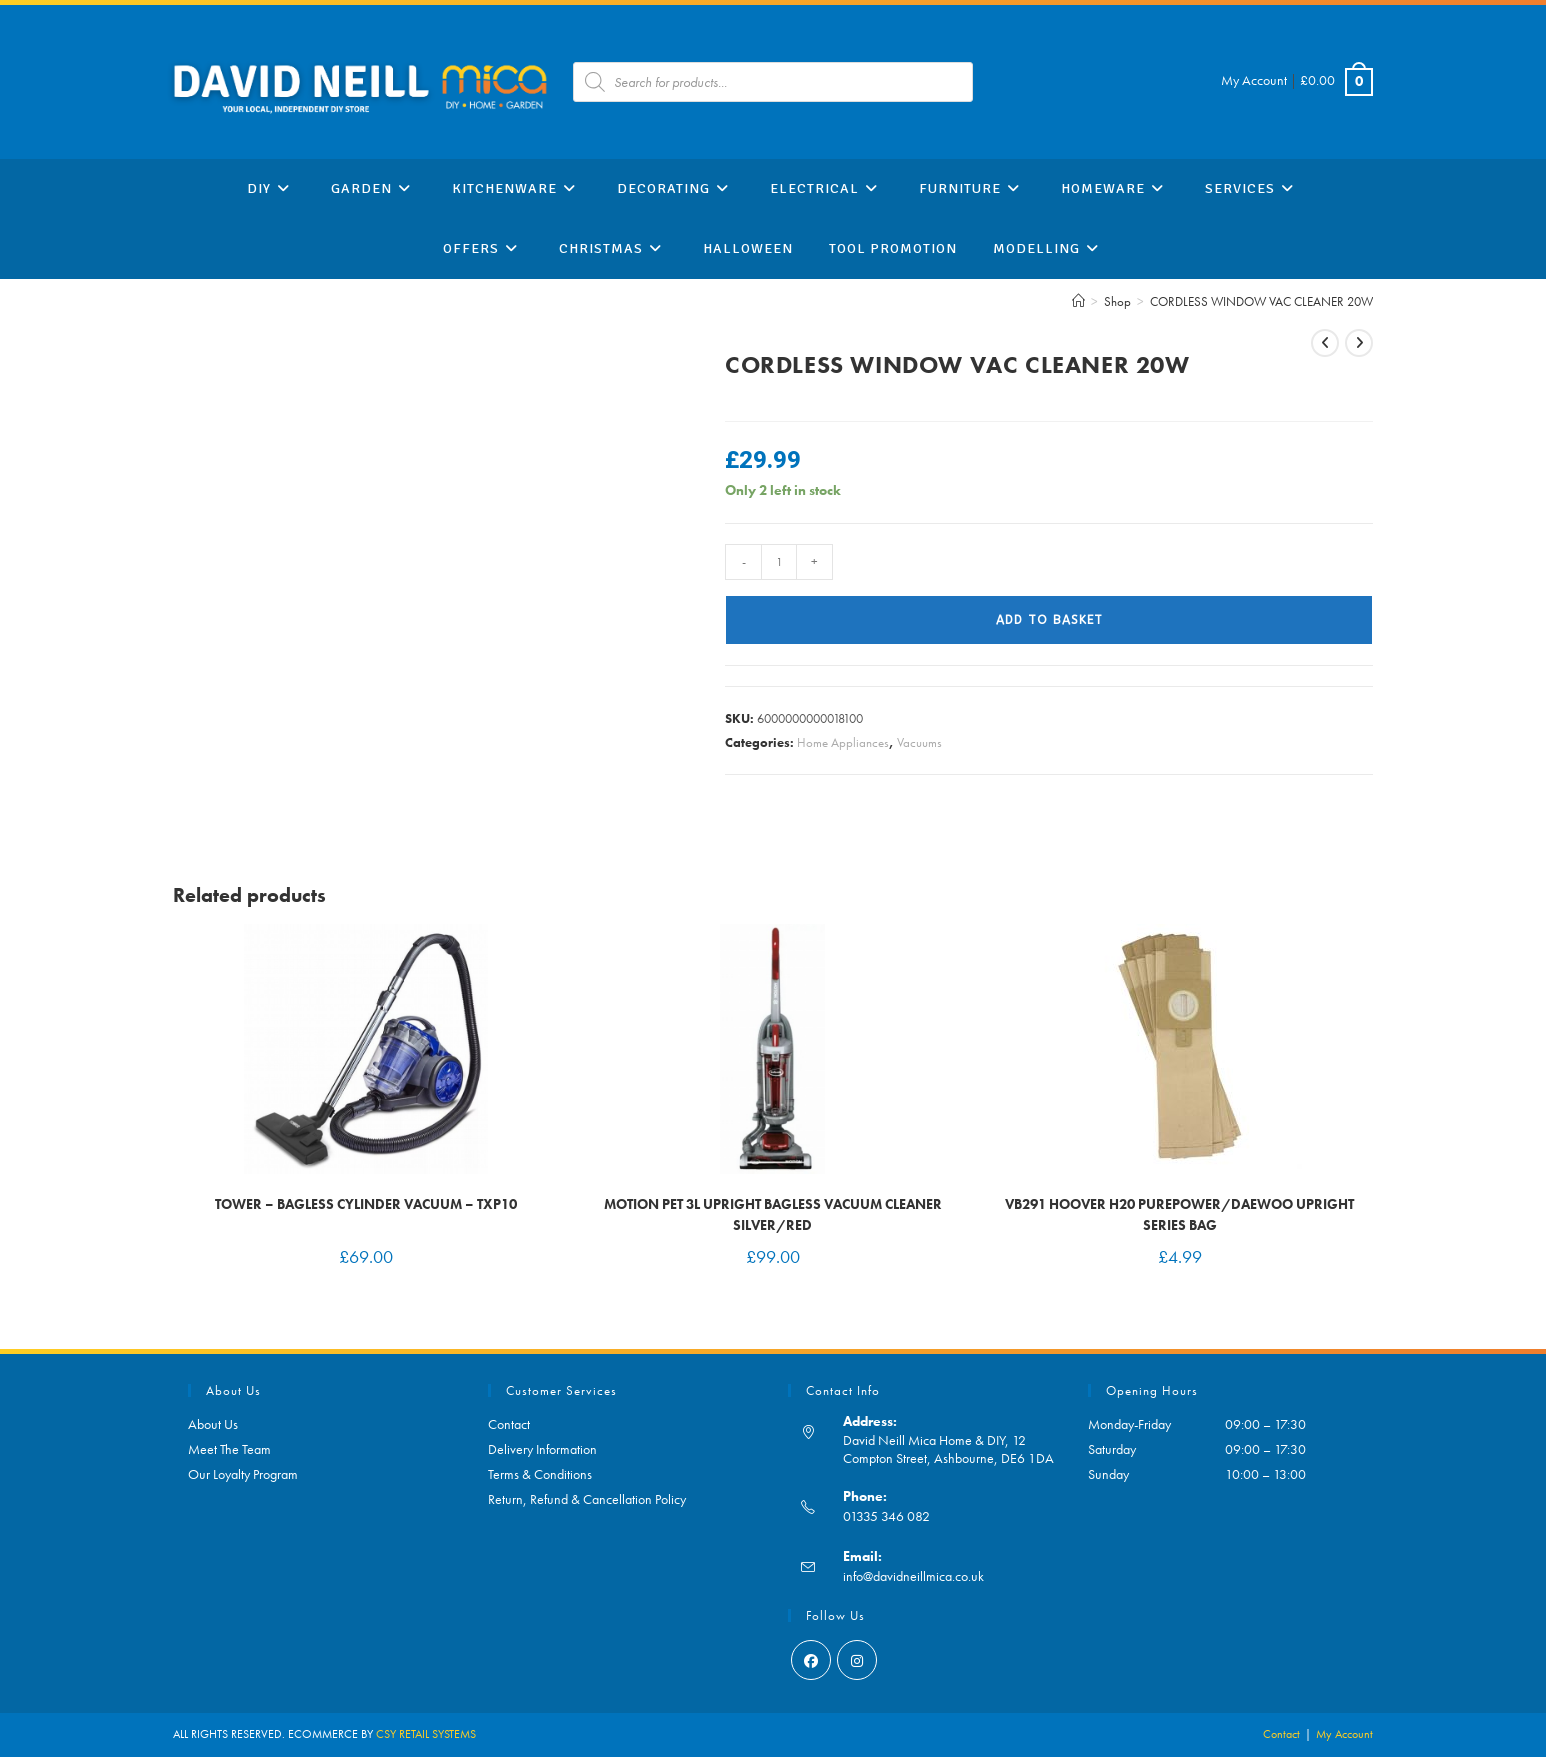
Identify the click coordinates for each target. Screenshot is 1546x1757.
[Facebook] (811, 1660)
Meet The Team (229, 1449)
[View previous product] (1325, 343)
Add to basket (1049, 620)
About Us (213, 1424)
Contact (509, 1424)
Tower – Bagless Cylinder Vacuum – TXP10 (366, 1204)
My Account (1254, 80)
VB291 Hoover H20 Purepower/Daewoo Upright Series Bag (1179, 1214)
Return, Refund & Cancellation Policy (587, 1499)
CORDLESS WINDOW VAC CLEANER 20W (1261, 301)
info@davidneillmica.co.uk (913, 1576)
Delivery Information (542, 1449)
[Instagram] (857, 1660)
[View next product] (1359, 343)
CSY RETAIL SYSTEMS (426, 1734)
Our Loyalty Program (243, 1474)
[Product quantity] (779, 562)
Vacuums (919, 742)
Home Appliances (843, 742)
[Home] (1078, 301)
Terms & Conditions (540, 1474)
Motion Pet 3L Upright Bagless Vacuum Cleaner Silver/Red (773, 1214)
